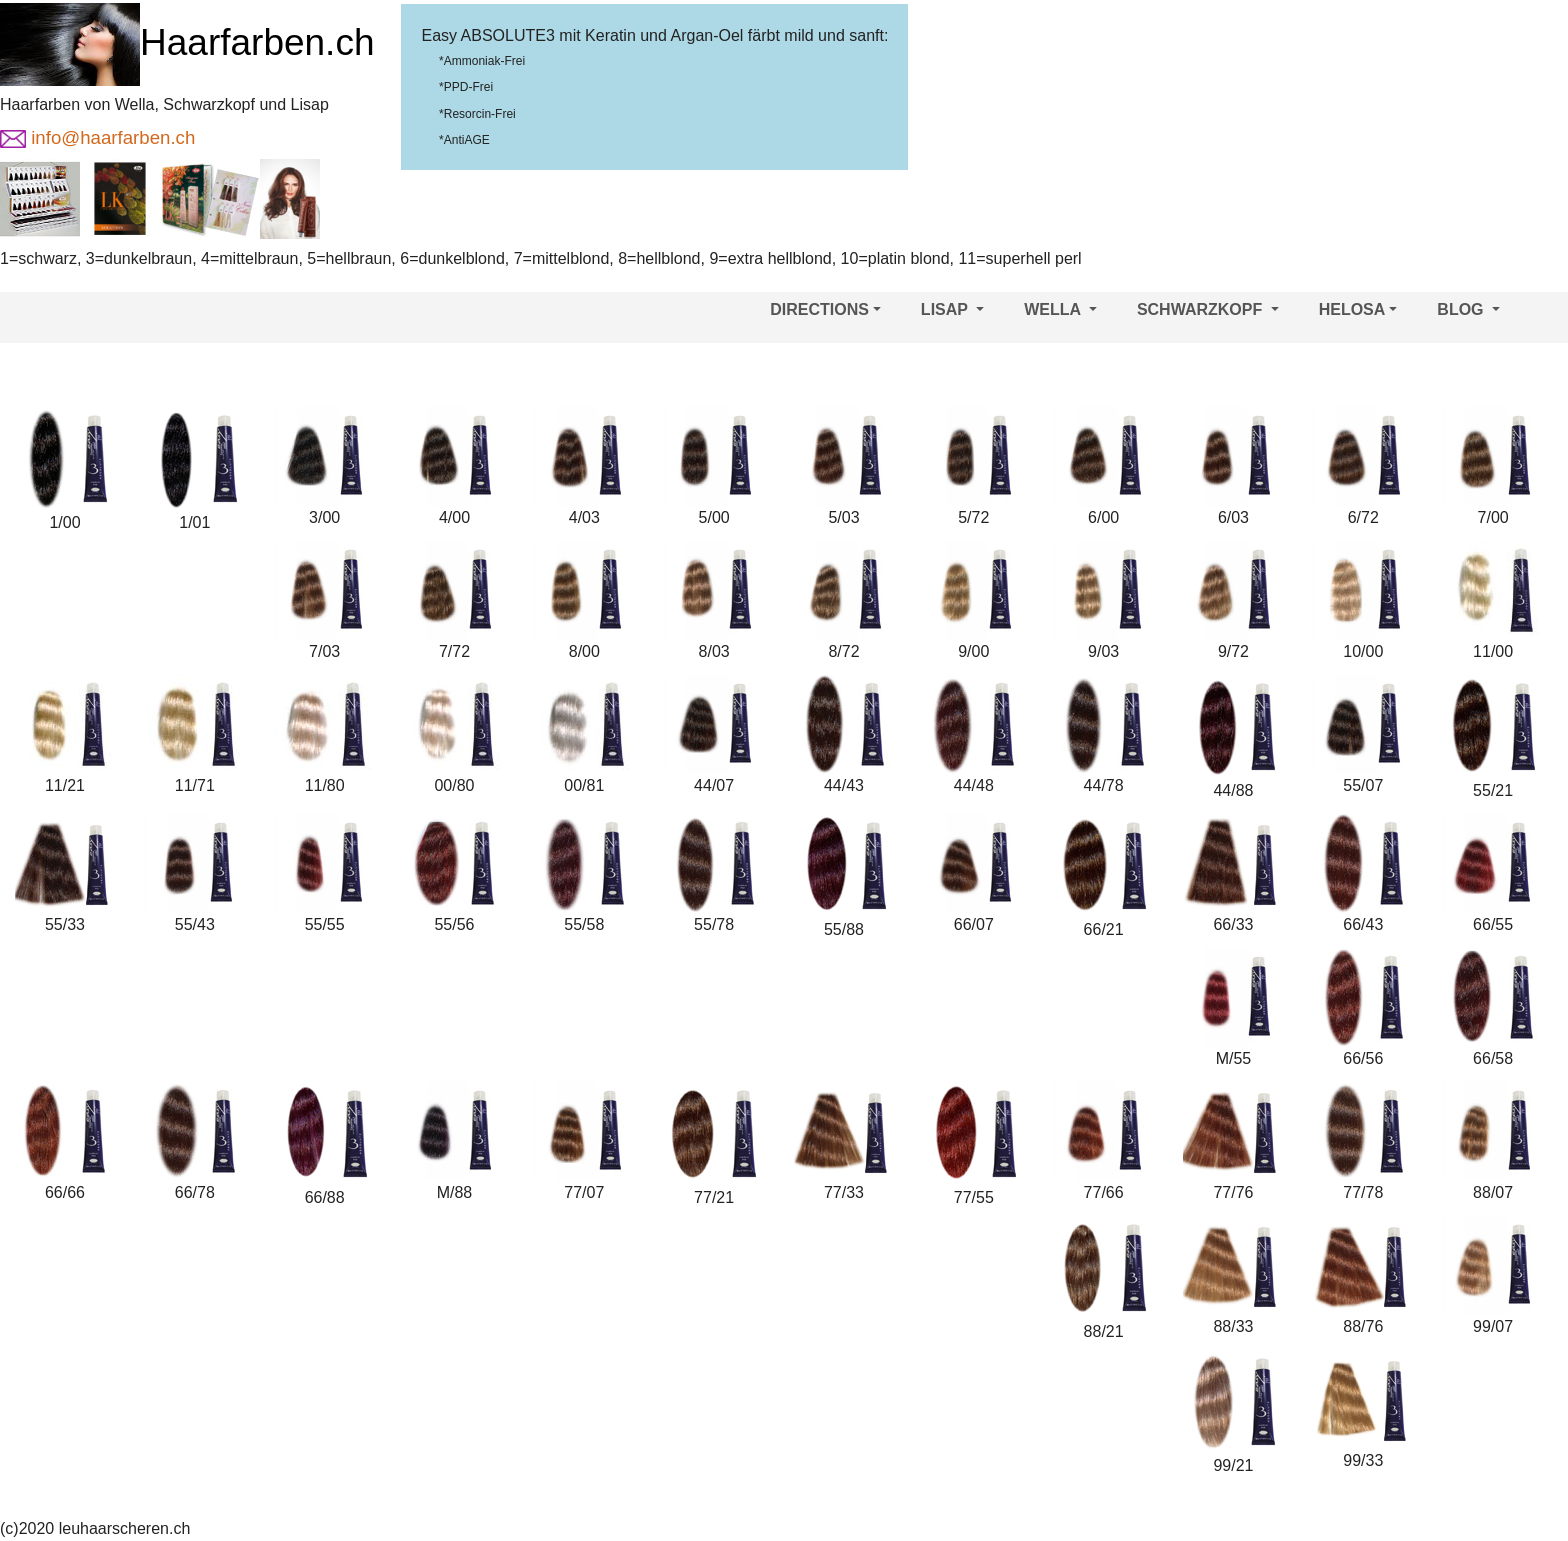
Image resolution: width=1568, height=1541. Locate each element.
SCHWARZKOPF (1208, 309)
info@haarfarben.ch (97, 137)
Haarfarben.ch (187, 42)
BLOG (1468, 309)
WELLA (1060, 309)
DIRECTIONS (825, 309)
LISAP (952, 309)
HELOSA (1358, 309)
